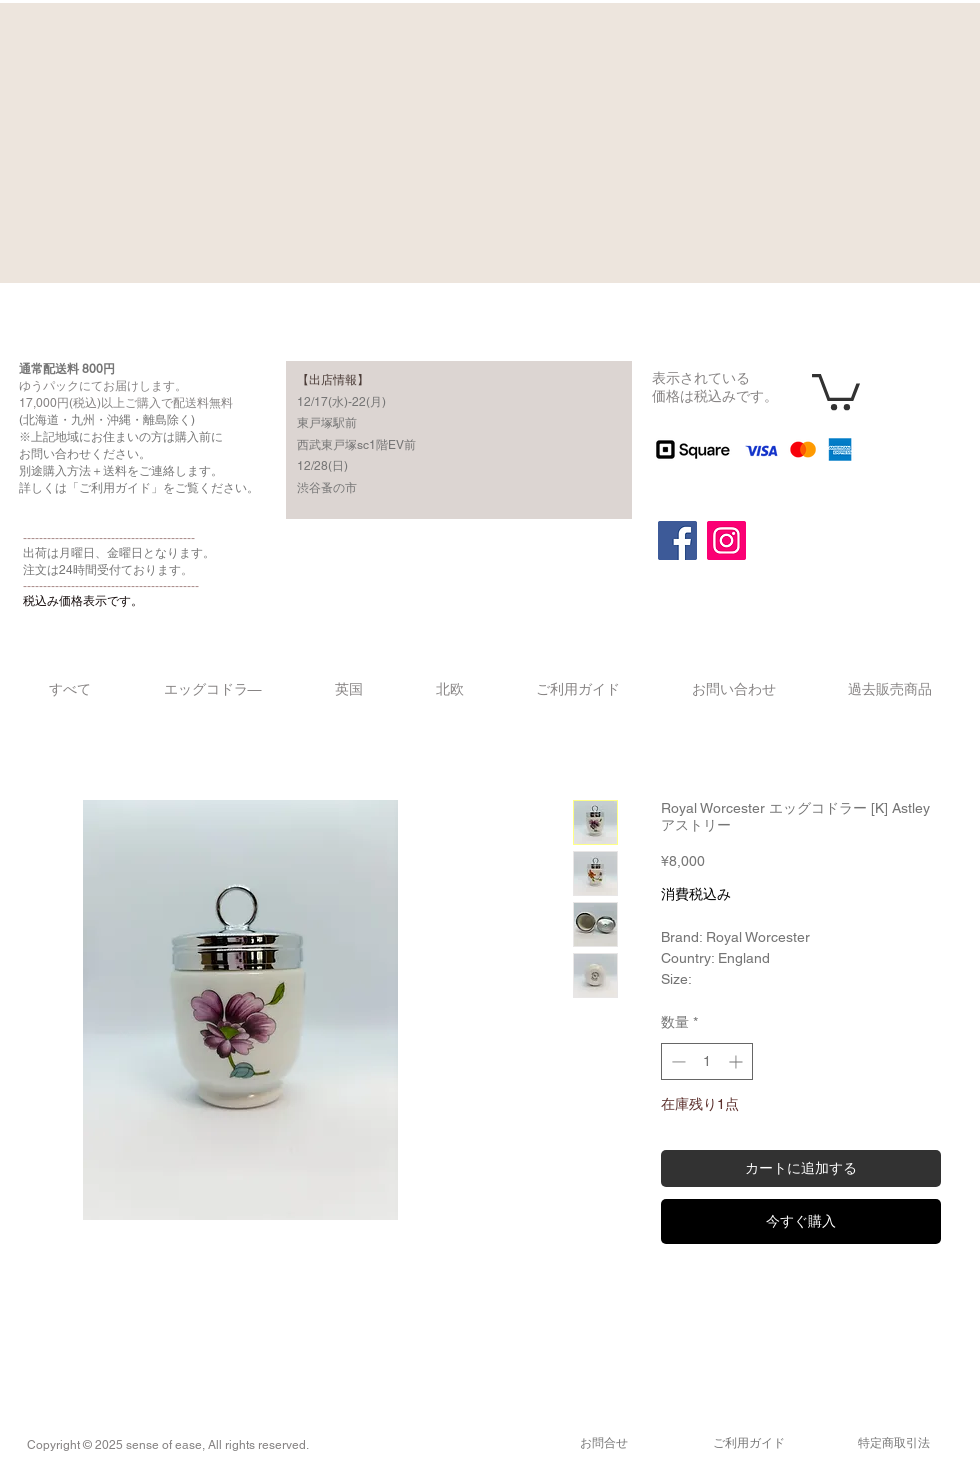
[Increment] (737, 1061)
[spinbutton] (707, 1061)
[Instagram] (726, 540)
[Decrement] (676, 1061)
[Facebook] (677, 540)
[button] (836, 390)
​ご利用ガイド (749, 1443)
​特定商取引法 (894, 1443)
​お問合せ (604, 1443)
